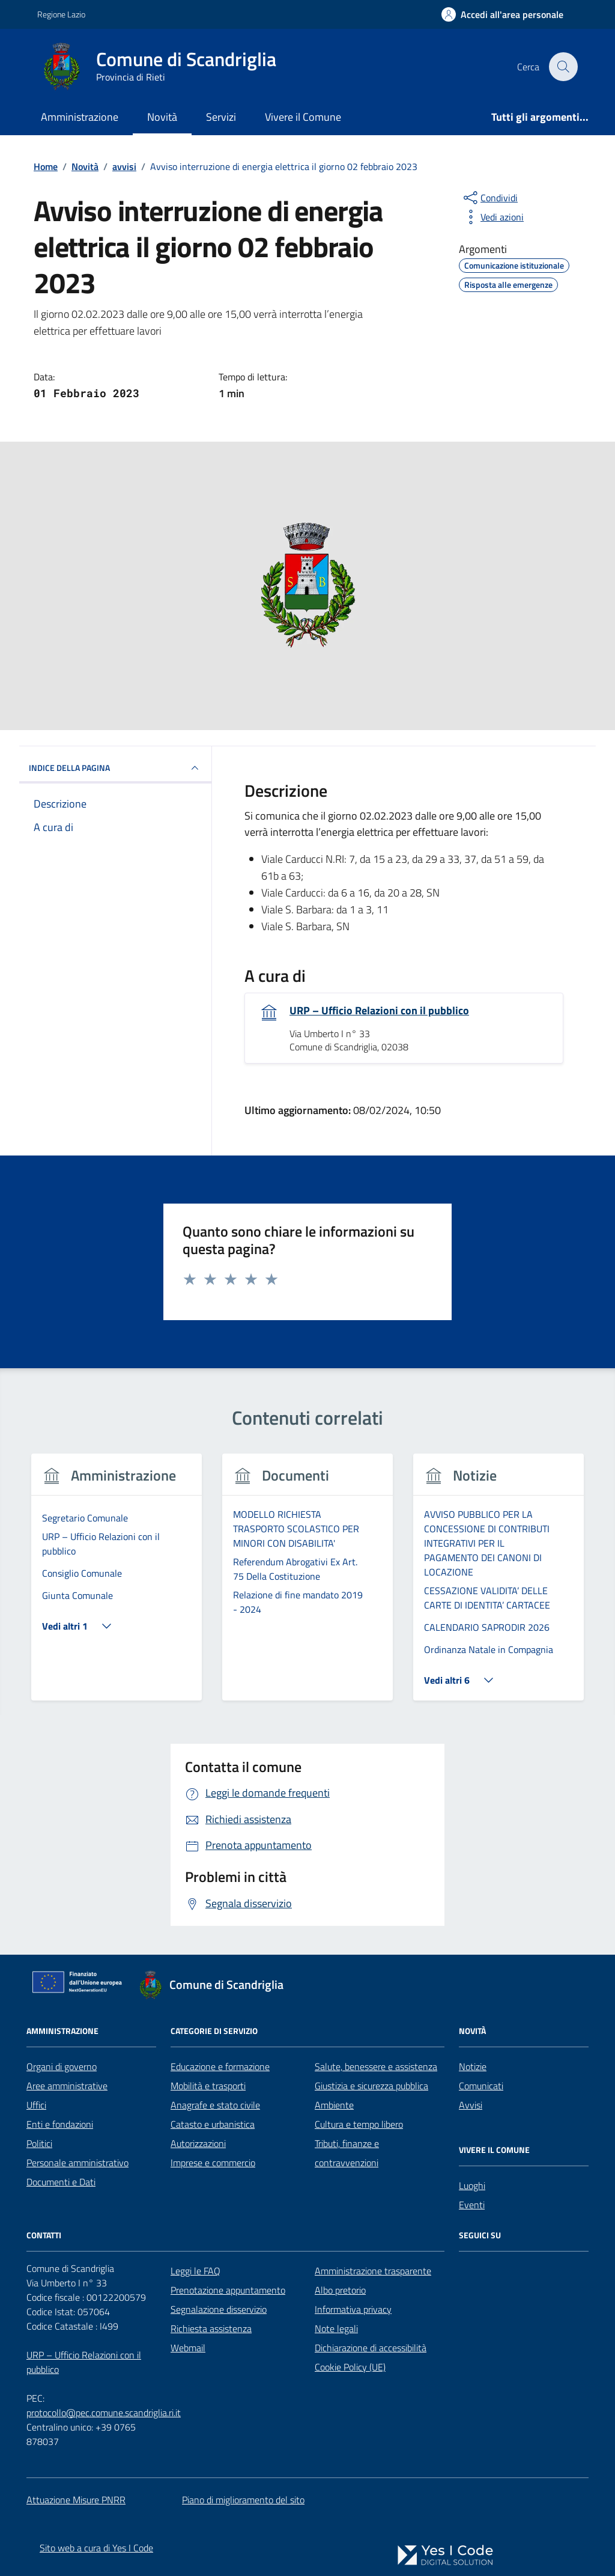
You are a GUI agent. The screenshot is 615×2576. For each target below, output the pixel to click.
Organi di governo (61, 2066)
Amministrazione (79, 117)
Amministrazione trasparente (373, 2271)
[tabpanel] (116, 1584)
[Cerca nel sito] (563, 66)
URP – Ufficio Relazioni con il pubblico (379, 1011)
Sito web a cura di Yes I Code (96, 2548)
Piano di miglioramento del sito (243, 2499)
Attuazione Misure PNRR (76, 2499)
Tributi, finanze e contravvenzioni (347, 2153)
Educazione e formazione (220, 2066)
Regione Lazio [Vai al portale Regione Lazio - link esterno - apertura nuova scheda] (61, 14)
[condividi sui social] (489, 197)
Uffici (36, 2105)
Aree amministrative (67, 2085)
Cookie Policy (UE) (350, 2367)
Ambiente (334, 2105)
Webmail (188, 2347)
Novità (162, 117)
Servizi (221, 117)
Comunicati (481, 2085)
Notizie (472, 2066)
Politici (39, 2143)
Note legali (336, 2328)
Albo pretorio (340, 2290)
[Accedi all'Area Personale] (502, 14)
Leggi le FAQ (195, 2271)
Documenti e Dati (60, 2182)
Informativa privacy (353, 2309)
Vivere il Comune (303, 117)
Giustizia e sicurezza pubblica (371, 2085)
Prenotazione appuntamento (228, 2290)
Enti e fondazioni (59, 2124)
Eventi (472, 2204)
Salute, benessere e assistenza (376, 2066)
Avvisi (470, 2105)
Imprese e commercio (213, 2162)
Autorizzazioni (198, 2143)
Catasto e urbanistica (213, 2124)
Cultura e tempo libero (359, 2124)
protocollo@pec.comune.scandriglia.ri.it (103, 2412)
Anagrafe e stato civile (215, 2105)
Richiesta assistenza (211, 2328)
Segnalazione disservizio (219, 2309)
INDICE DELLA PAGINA (115, 768)
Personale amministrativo (77, 2162)
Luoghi (472, 2185)
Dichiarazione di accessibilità (370, 2347)
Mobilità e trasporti (208, 2085)
